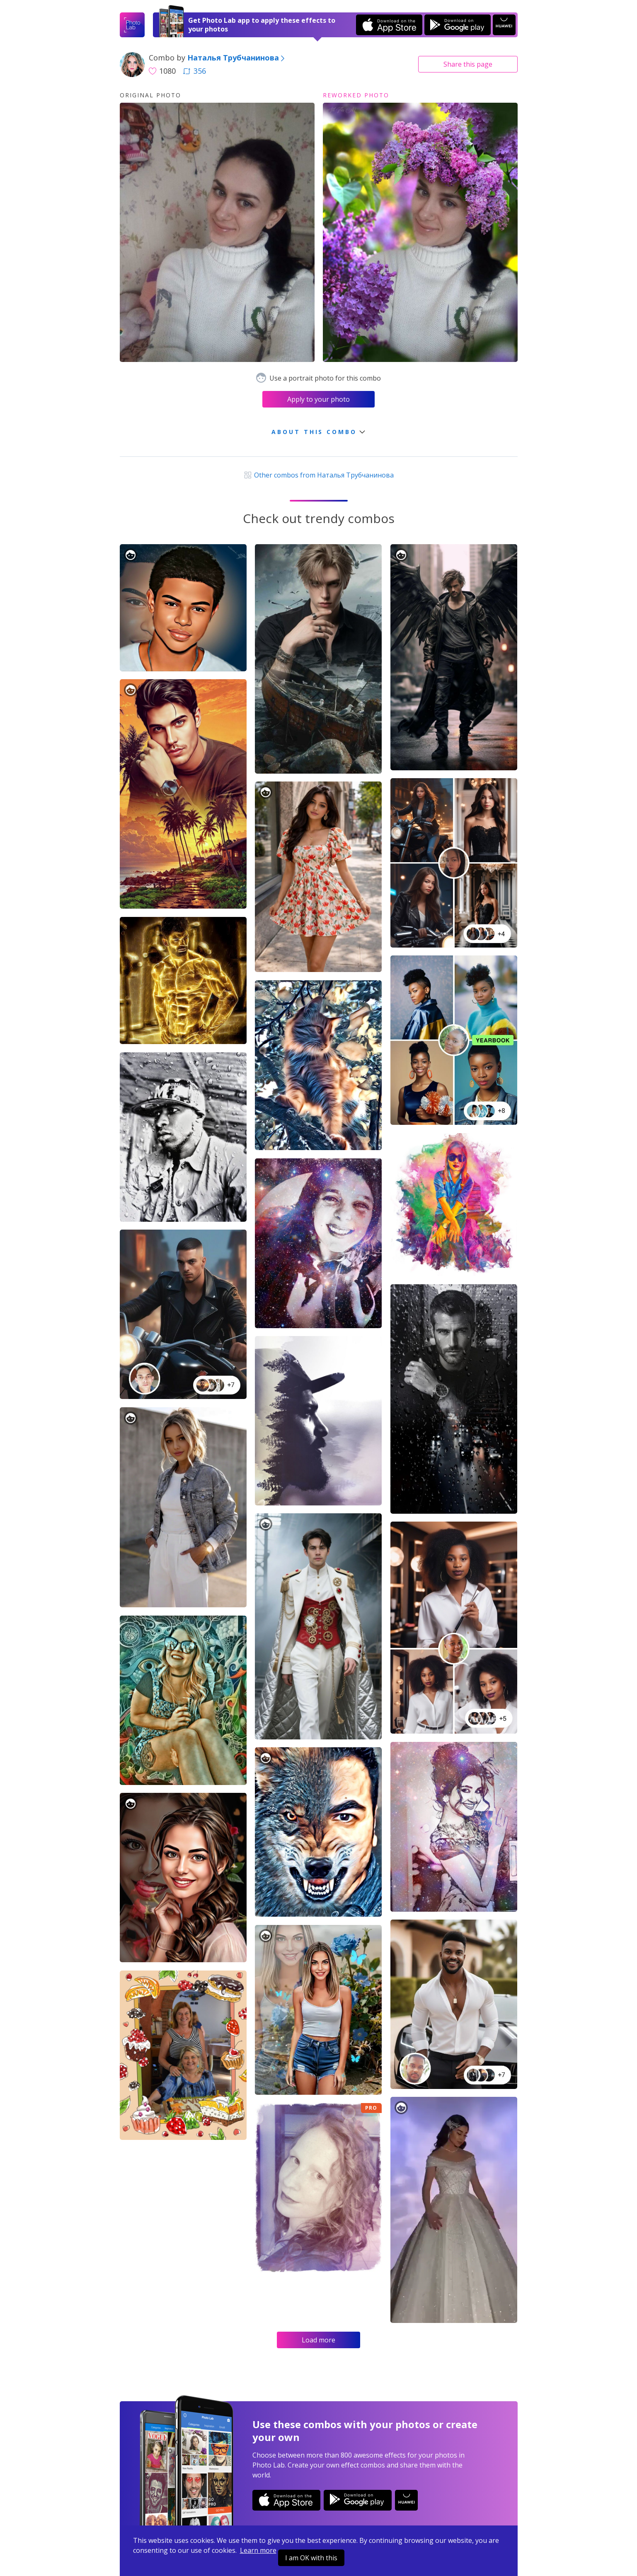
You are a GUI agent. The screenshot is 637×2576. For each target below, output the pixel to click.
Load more (318, 2339)
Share (467, 64)
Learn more (258, 2550)
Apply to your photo (318, 399)
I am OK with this (311, 2557)
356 (194, 71)
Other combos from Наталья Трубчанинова (318, 475)
